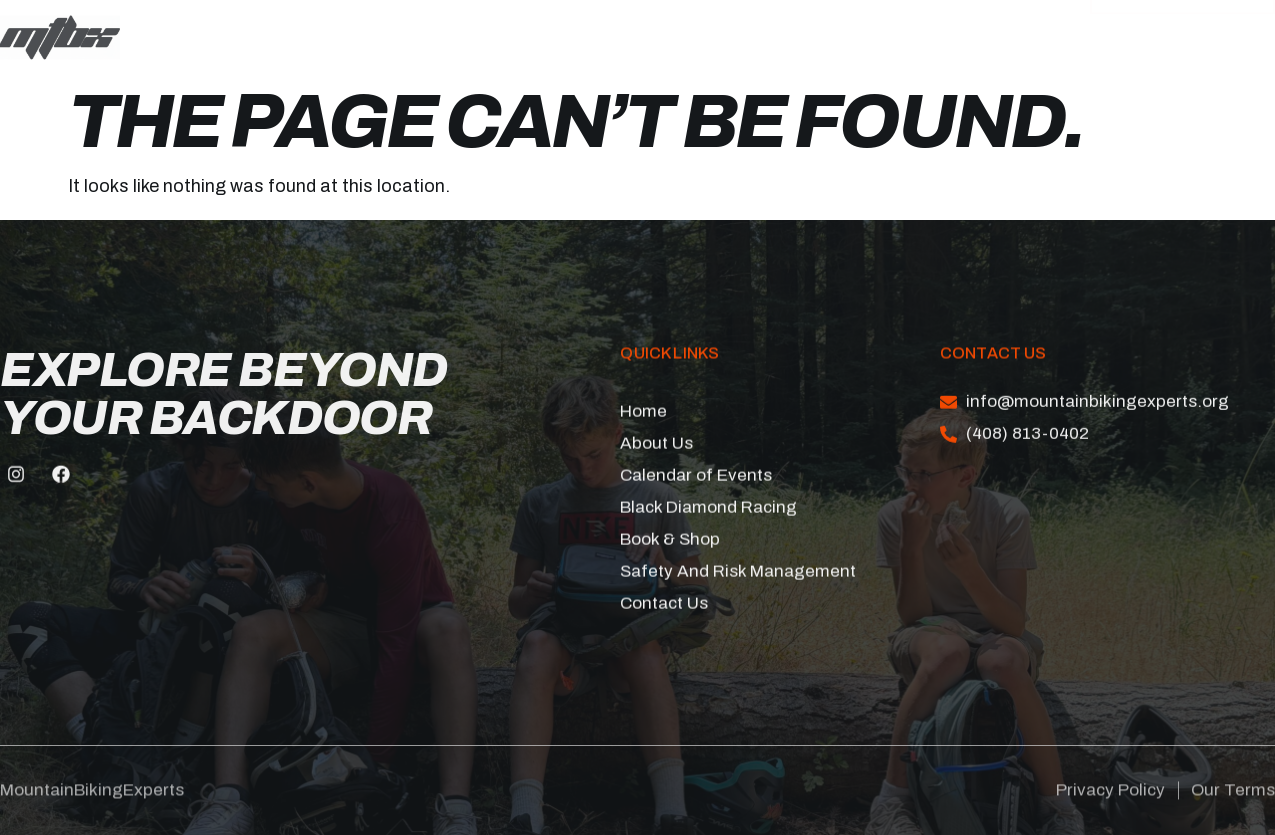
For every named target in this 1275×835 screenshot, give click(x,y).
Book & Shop (561, 44)
